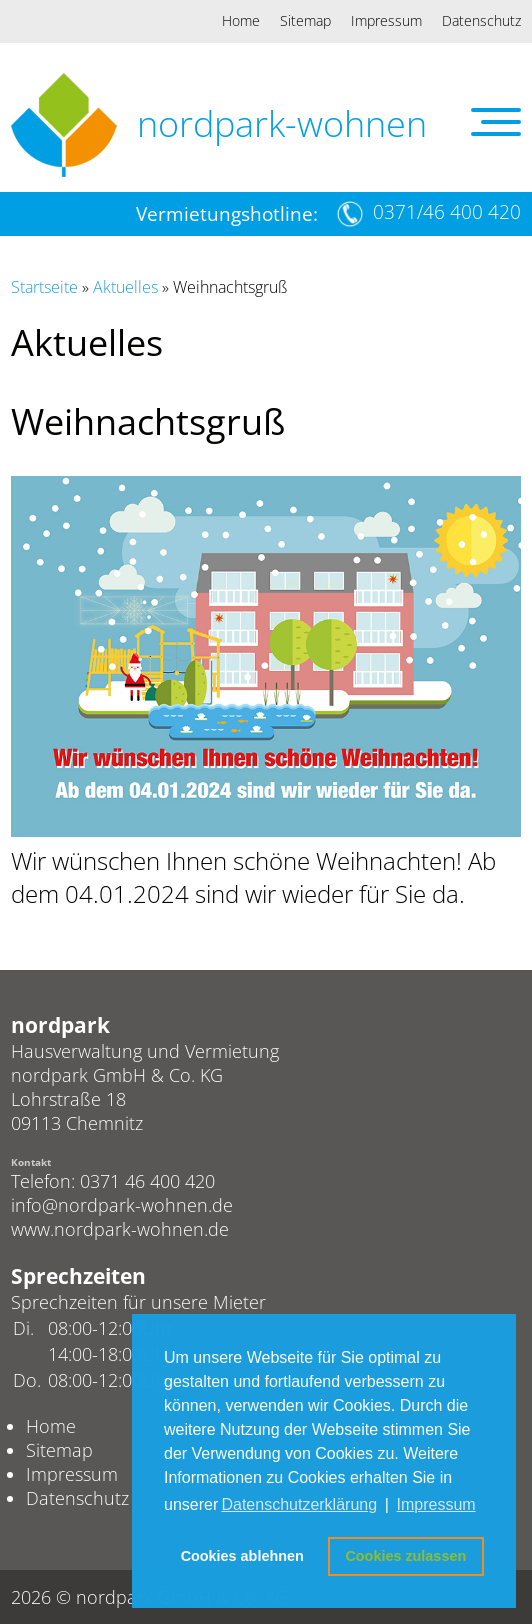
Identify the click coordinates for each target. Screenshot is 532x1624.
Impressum (386, 20)
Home (241, 20)
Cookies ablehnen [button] (242, 1556)
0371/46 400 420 (447, 212)
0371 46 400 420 (147, 1181)
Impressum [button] (436, 1504)
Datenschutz (481, 20)
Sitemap (305, 20)
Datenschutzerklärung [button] (299, 1504)
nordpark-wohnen (282, 123)
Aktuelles (125, 287)
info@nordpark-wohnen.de (122, 1205)
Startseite (44, 287)
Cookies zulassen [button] (405, 1556)
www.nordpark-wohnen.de (120, 1229)
